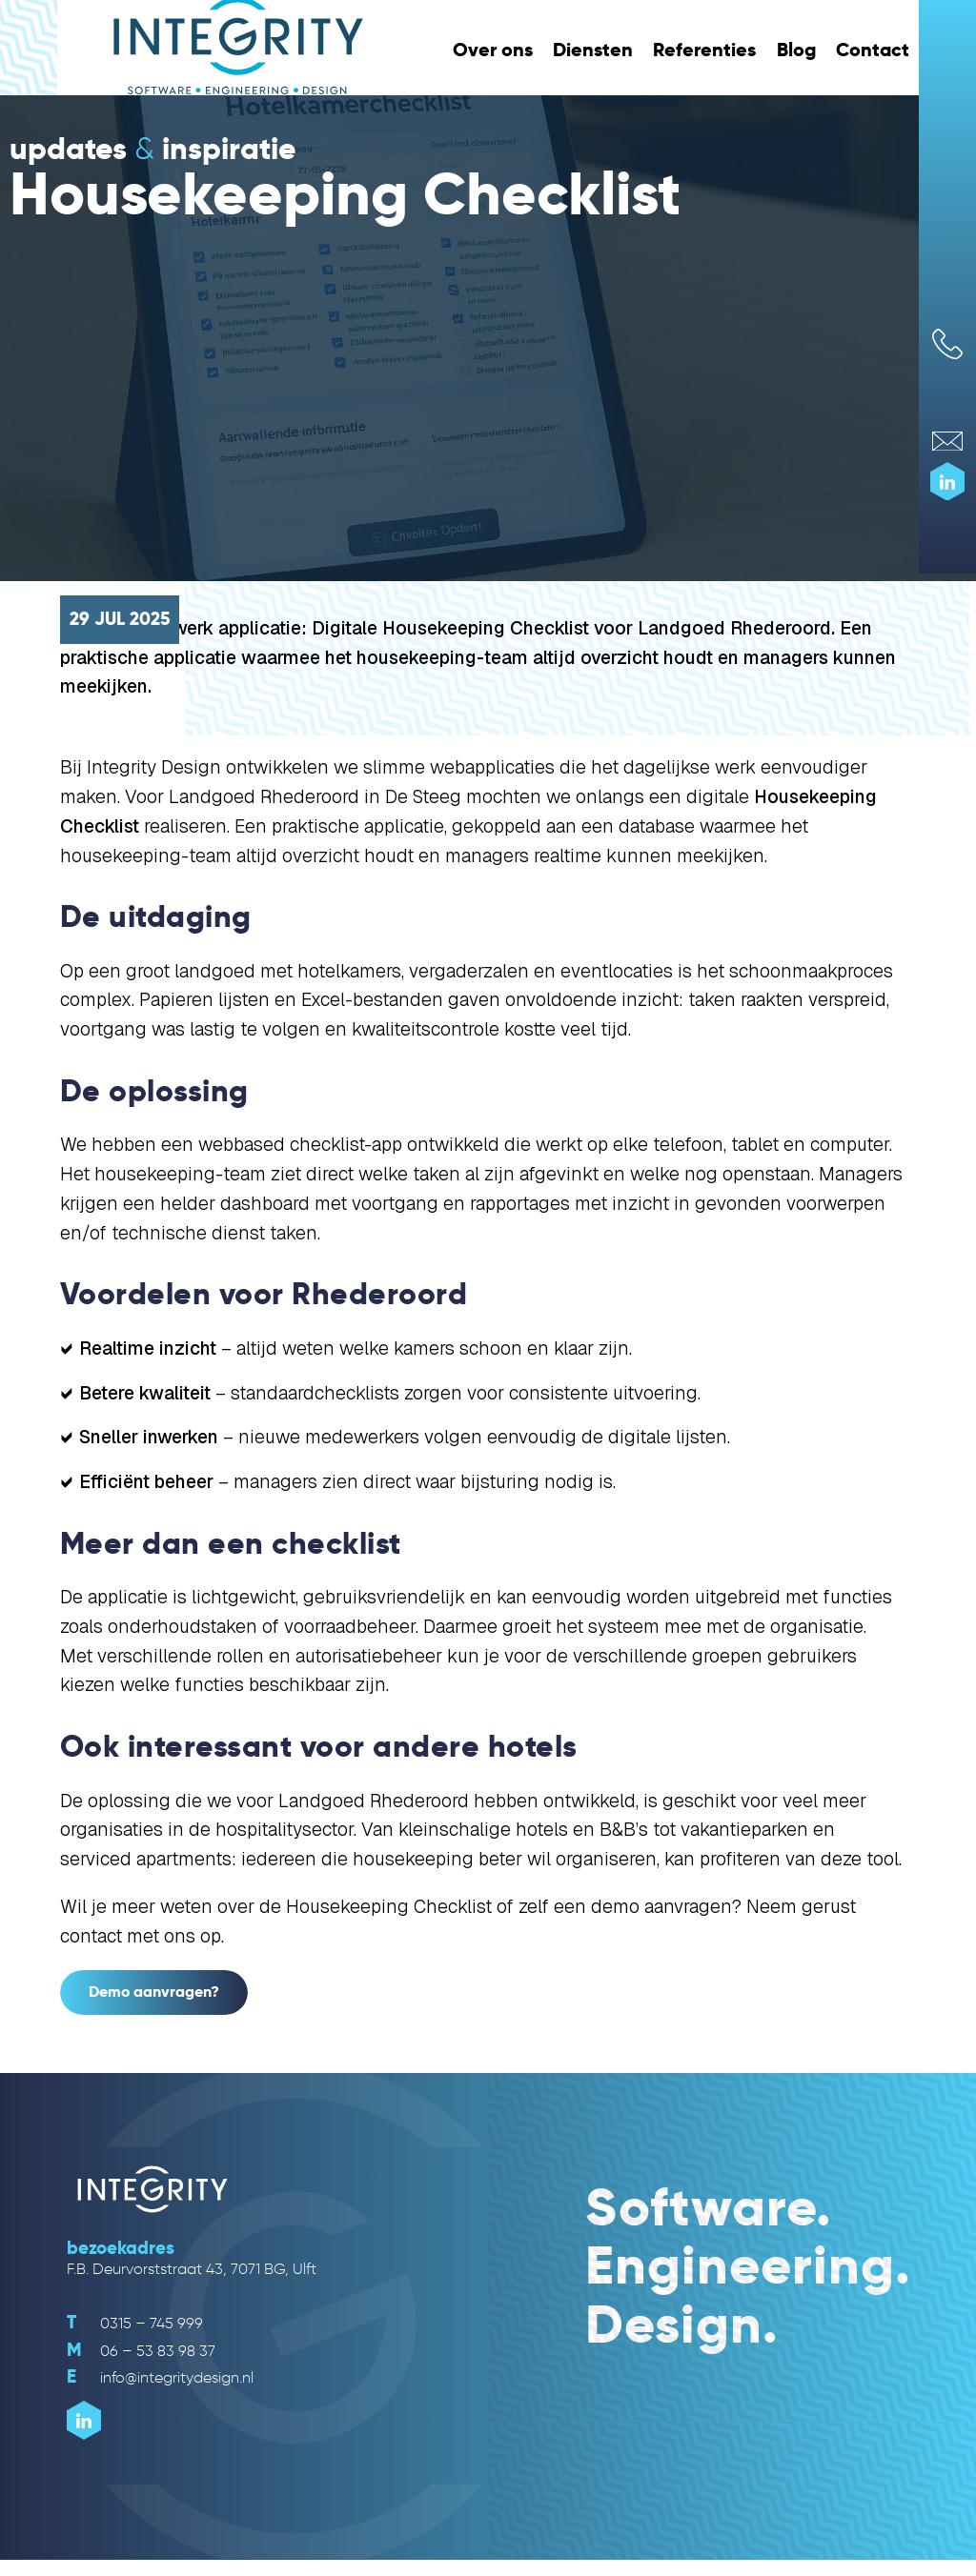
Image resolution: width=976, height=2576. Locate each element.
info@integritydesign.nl (160, 2377)
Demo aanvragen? (154, 1992)
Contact (872, 49)
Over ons (493, 49)
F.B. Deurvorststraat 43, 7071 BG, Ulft (191, 2269)
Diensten (593, 49)
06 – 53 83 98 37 (141, 2351)
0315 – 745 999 (135, 2323)
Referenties (704, 49)
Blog (796, 49)
